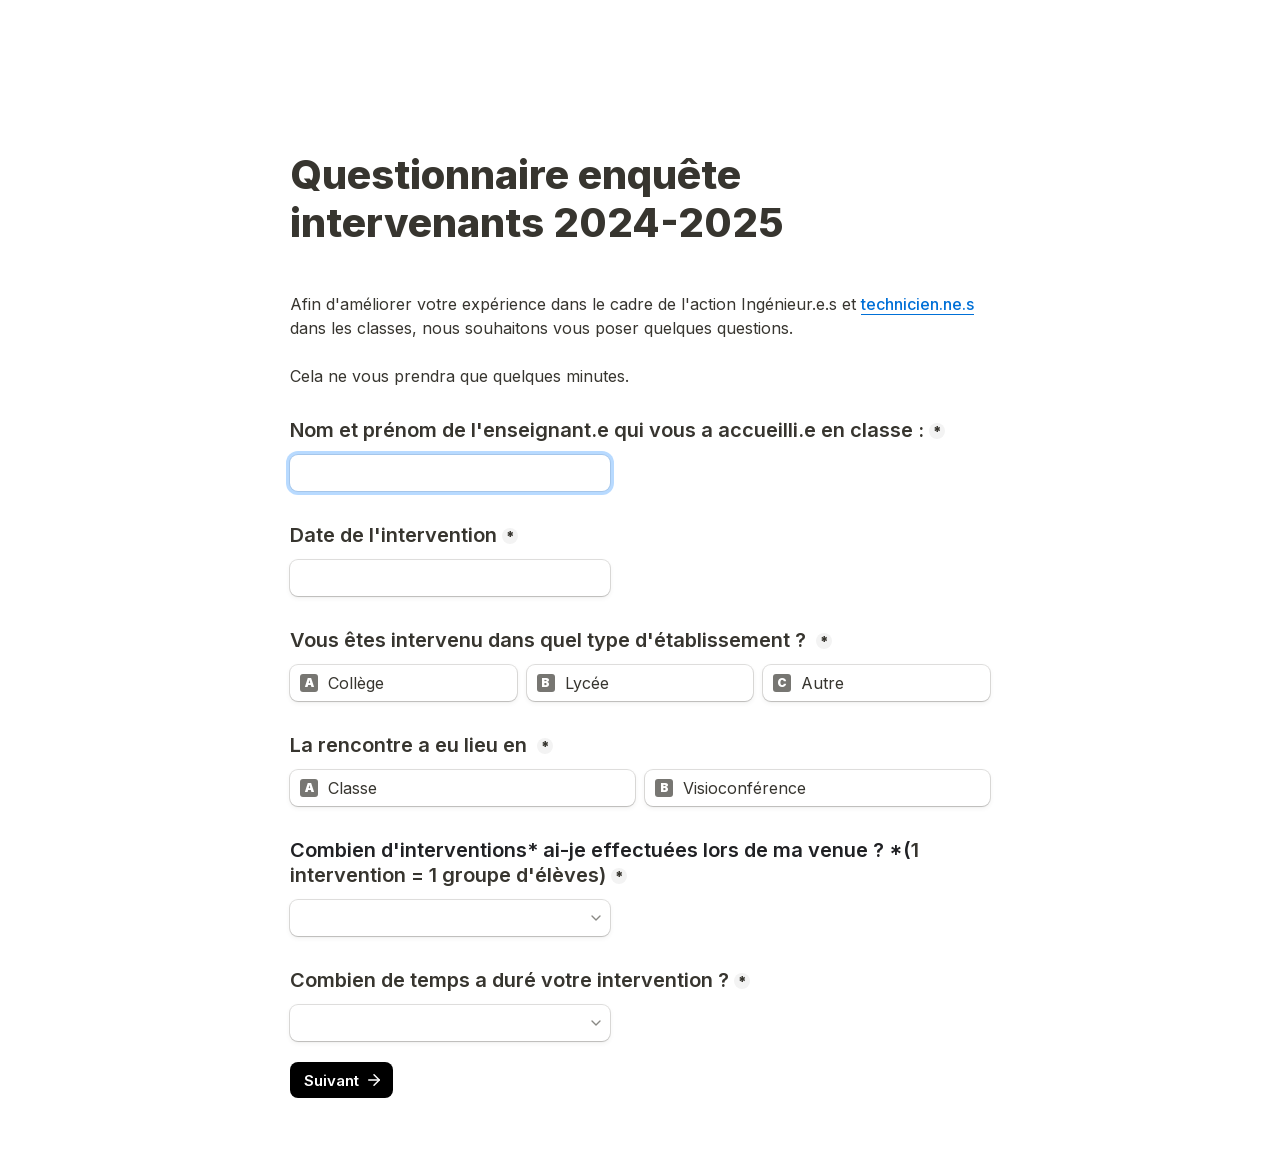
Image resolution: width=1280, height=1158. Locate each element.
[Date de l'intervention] (450, 578)
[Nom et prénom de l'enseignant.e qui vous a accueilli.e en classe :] (450, 473)
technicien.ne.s (917, 304)
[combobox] (450, 918)
